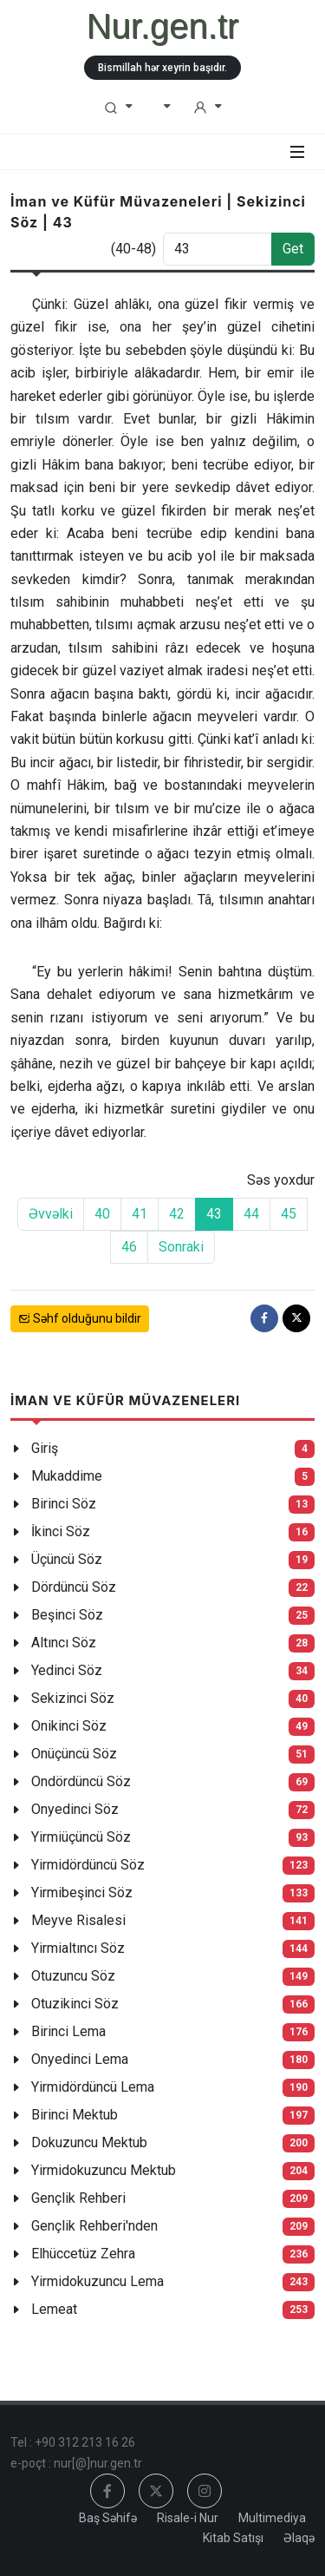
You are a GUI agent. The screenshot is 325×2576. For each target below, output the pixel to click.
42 (177, 1214)
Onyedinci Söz (75, 1809)
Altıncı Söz (63, 1642)
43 (214, 1214)
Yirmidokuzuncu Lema (97, 2281)
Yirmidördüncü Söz (88, 1864)
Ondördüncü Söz (81, 1781)
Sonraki (181, 1247)
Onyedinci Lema (79, 2059)
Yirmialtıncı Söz (78, 1948)
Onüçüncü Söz (74, 1753)
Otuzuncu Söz (73, 1976)
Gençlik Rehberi (78, 2198)
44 (251, 1214)
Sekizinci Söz (72, 1698)
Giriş (44, 1448)
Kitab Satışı (233, 2538)
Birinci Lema (68, 2031)
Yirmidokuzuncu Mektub (103, 2170)
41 (139, 1214)
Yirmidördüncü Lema (92, 2087)
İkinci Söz (60, 1531)
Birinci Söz (63, 1503)
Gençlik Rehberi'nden (94, 2226)
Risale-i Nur (187, 2518)
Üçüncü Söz (66, 1559)
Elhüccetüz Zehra (83, 2253)
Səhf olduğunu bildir (79, 1319)
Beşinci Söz (67, 1615)
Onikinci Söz (69, 1726)
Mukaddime (66, 1476)
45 (288, 1214)
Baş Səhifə (108, 2518)
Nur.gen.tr (163, 26)
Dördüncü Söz (73, 1587)
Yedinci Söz (66, 1670)
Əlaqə (299, 2538)
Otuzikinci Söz (75, 2003)
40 (102, 1214)
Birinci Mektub (74, 2114)
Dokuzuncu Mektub (89, 2142)
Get (293, 248)
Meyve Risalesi (78, 1920)
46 (129, 1247)
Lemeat (54, 2309)
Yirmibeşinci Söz (82, 1892)
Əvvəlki (51, 1214)
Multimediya (272, 2518)
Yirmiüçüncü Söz (81, 1837)
